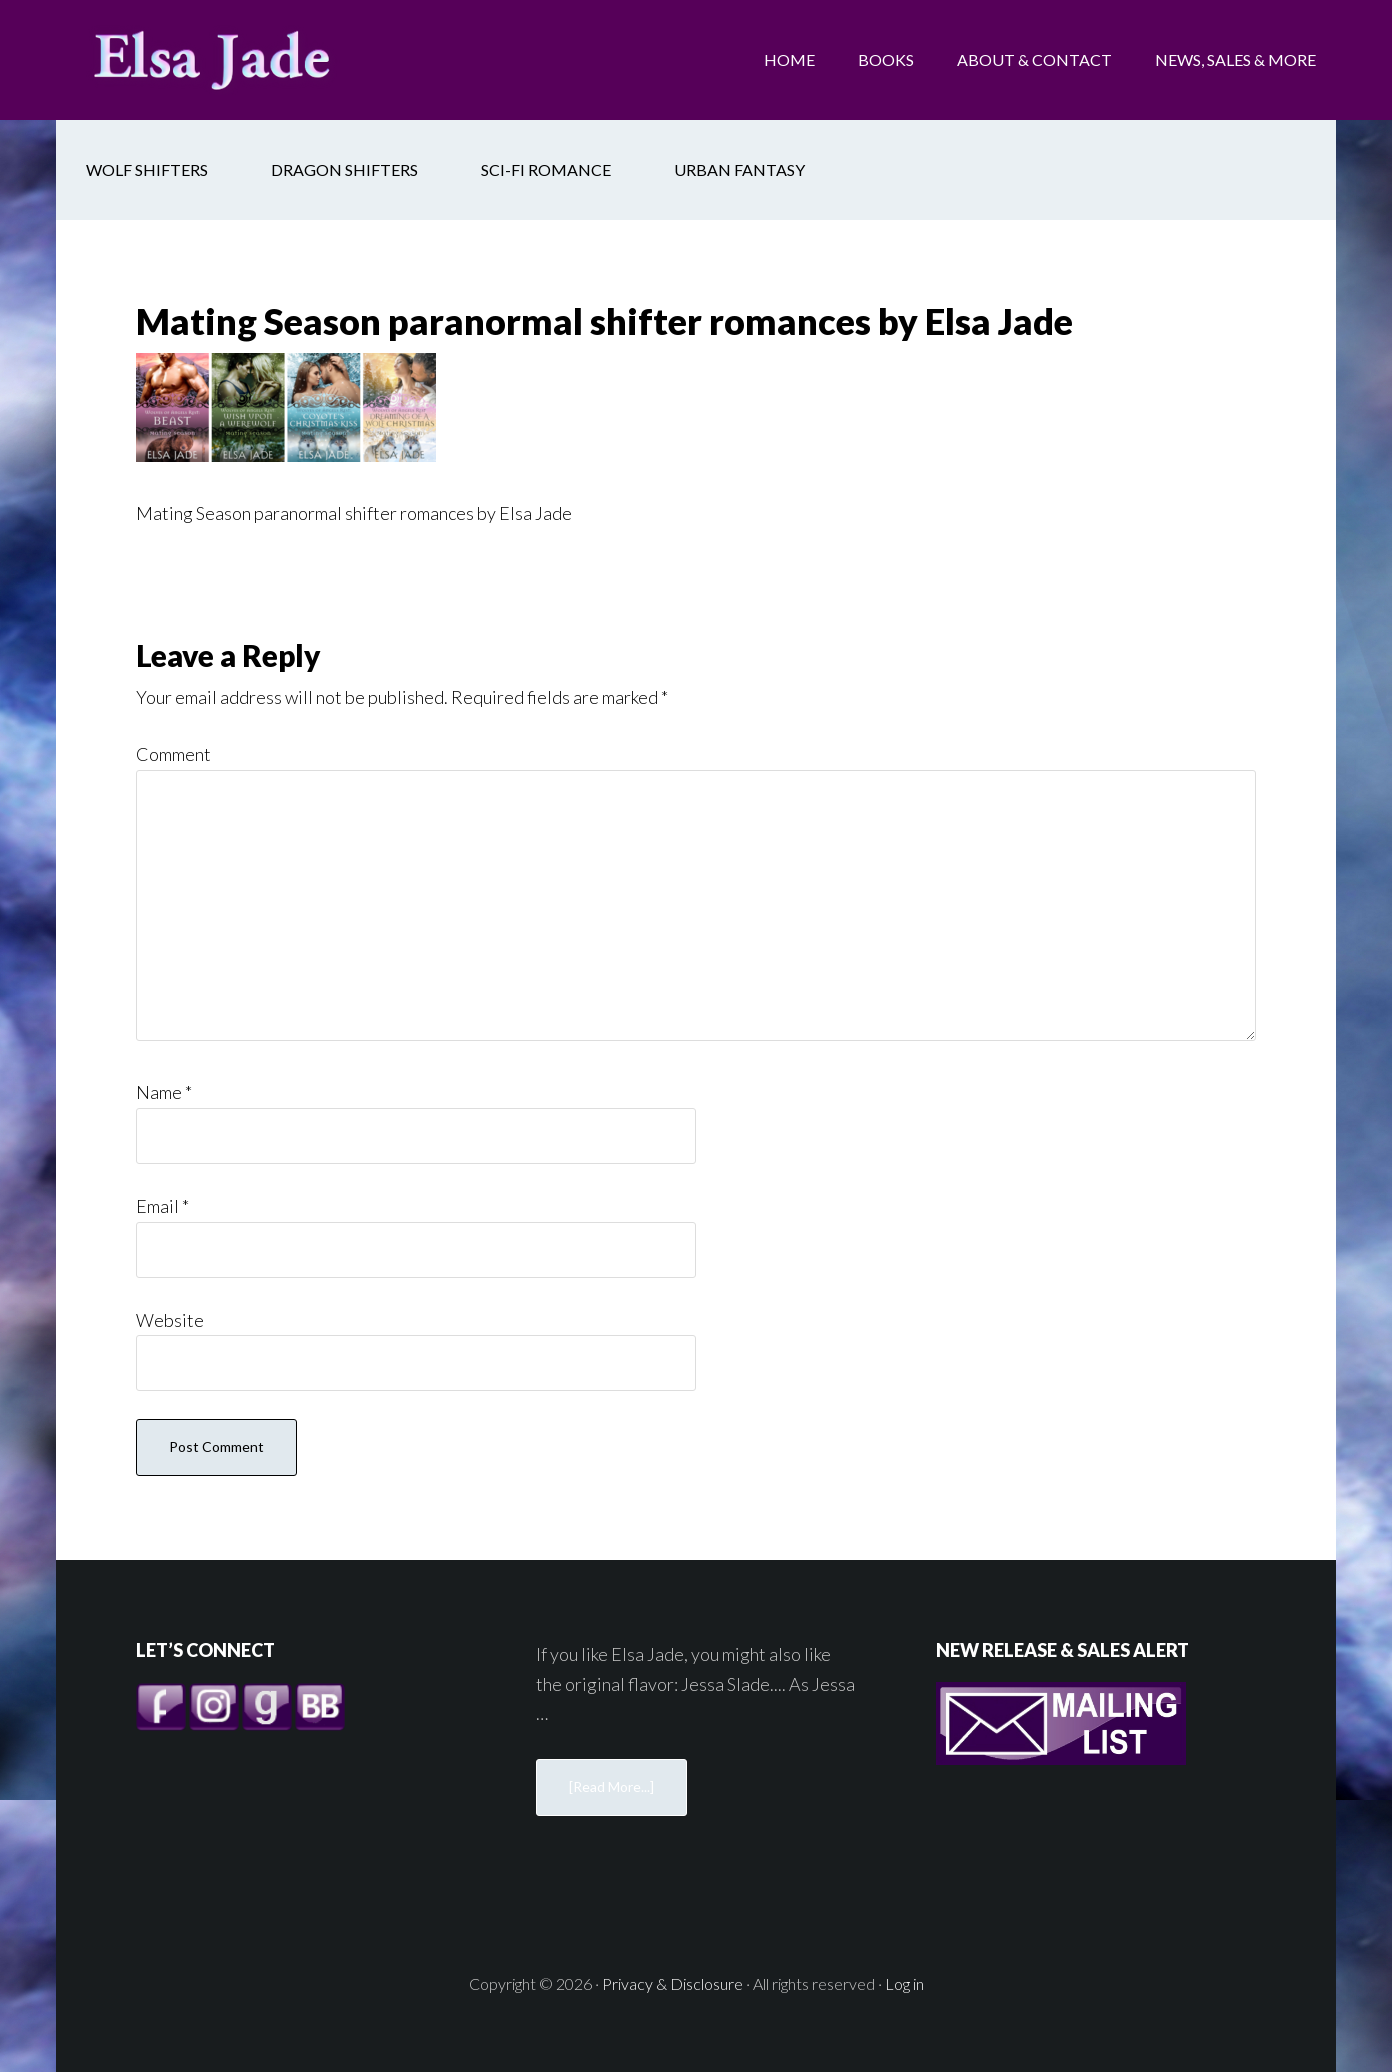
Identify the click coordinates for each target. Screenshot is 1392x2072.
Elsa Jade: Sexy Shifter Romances (216, 60)
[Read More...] (611, 1786)
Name (164, 1092)
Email (162, 1206)
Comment (173, 754)
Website (170, 1320)
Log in (904, 1983)
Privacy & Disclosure (672, 1983)
